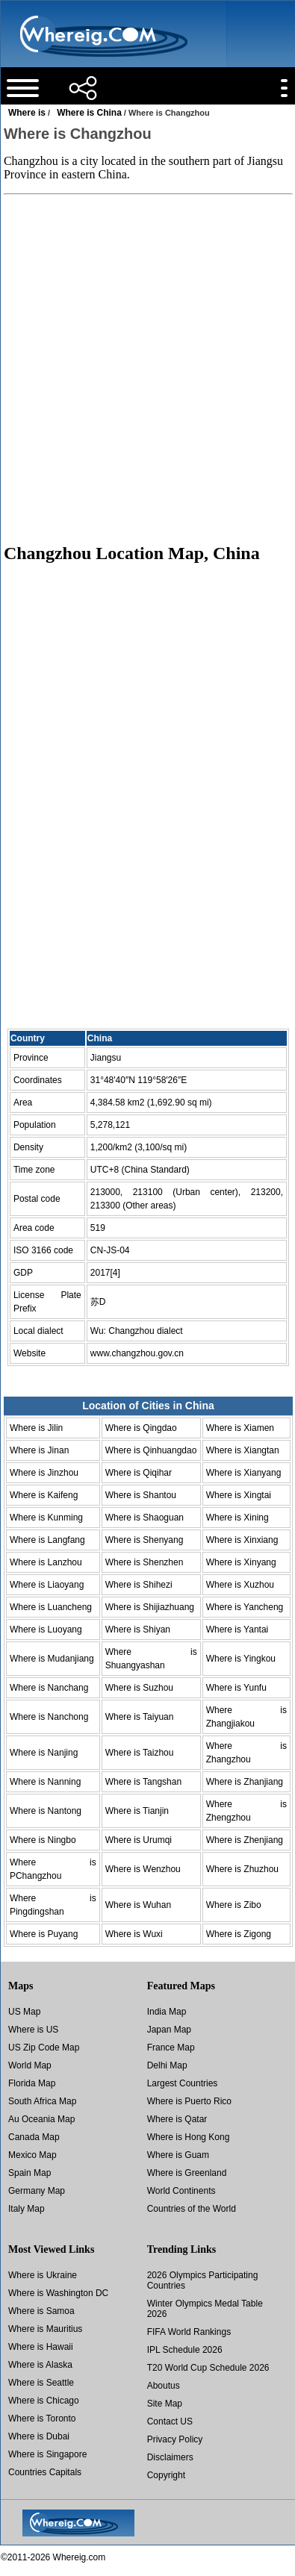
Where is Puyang (44, 1934)
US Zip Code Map (43, 2047)
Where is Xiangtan (242, 1450)
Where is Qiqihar (138, 1473)
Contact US (170, 2421)
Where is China (89, 112)
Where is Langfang (47, 1540)
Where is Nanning (45, 1782)
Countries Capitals (44, 2472)
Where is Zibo (233, 1905)
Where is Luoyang (46, 1629)
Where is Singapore (47, 2454)
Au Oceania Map (41, 2119)
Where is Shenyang (144, 1540)
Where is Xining (237, 1517)
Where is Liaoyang (47, 1584)
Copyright (166, 2475)
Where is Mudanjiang (52, 1658)
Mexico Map (32, 2155)
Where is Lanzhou (46, 1562)
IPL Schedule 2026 (185, 2350)
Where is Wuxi (134, 1934)
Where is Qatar (177, 2119)
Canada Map (34, 2137)
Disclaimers (170, 2457)
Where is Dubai (38, 2436)
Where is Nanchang (49, 1687)
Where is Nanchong (49, 1717)
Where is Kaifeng (44, 1495)
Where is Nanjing (44, 1752)
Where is (27, 112)
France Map (171, 2047)
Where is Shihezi (139, 1584)
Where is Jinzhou (44, 1473)
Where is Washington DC (58, 2293)
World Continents (181, 2191)
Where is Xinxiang (242, 1540)
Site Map (164, 2403)
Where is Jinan (39, 1450)
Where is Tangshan (143, 1782)
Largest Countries (182, 2083)
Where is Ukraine (42, 2275)
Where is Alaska (40, 2365)
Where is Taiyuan (139, 1717)
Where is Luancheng (51, 1607)
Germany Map (36, 2191)
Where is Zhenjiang (244, 1840)
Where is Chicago (43, 2400)
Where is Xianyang (244, 1473)
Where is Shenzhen (144, 1562)
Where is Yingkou (241, 1658)
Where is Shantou (140, 1495)
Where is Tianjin (137, 1811)
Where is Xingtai (238, 1495)
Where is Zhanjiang (244, 1782)
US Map (24, 2011)
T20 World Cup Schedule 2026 (208, 2368)
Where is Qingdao (141, 1428)
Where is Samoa (41, 2311)
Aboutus (163, 2385)
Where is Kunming (46, 1517)
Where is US (33, 2029)
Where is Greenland (187, 2173)
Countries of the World (191, 2209)
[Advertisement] (147, 368)
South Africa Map (42, 2101)
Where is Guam (178, 2155)
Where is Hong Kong (188, 2137)
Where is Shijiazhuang (149, 1607)
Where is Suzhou (139, 1687)
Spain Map (29, 2173)
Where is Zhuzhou (242, 1869)
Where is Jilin (36, 1428)
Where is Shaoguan (144, 1517)
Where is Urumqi (138, 1840)
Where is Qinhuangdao (151, 1450)
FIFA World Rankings (189, 2332)
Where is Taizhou (139, 1752)
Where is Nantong (45, 1811)
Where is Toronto (42, 2418)
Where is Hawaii (40, 2347)
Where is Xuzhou (240, 1584)
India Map (167, 2011)
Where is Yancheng (245, 1607)
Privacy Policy (175, 2439)
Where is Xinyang (241, 1562)
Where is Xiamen (240, 1428)
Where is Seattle (41, 2382)
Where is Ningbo (43, 1840)
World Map (30, 2065)
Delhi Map (167, 2065)
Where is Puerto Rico (189, 2101)
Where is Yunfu (236, 1687)
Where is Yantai (237, 1629)
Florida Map (31, 2083)
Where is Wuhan (138, 1905)
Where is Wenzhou (143, 1869)
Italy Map (26, 2209)
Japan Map (169, 2029)
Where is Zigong (238, 1934)
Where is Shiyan (137, 1629)
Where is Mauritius (45, 2329)
